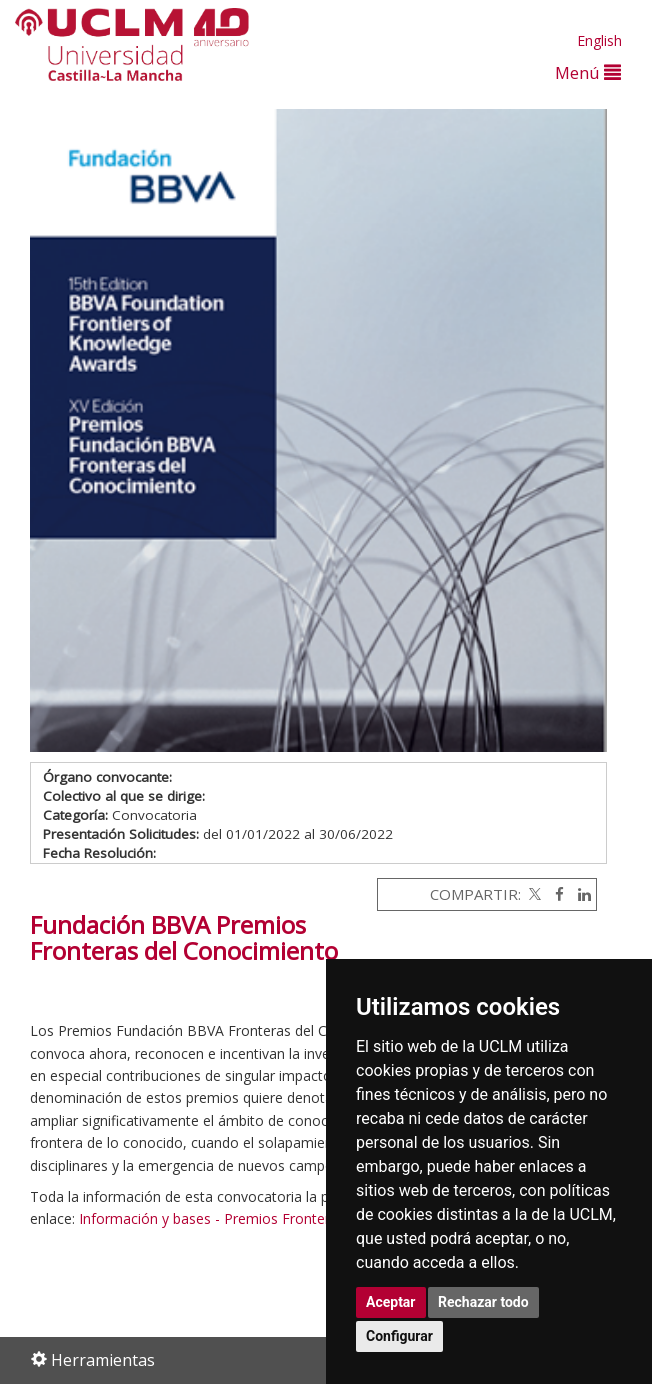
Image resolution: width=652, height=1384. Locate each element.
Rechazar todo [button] (483, 1302)
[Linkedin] (579, 894)
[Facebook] (554, 894)
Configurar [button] (399, 1336)
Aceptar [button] (391, 1302)
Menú (588, 72)
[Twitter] (533, 894)
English (599, 40)
